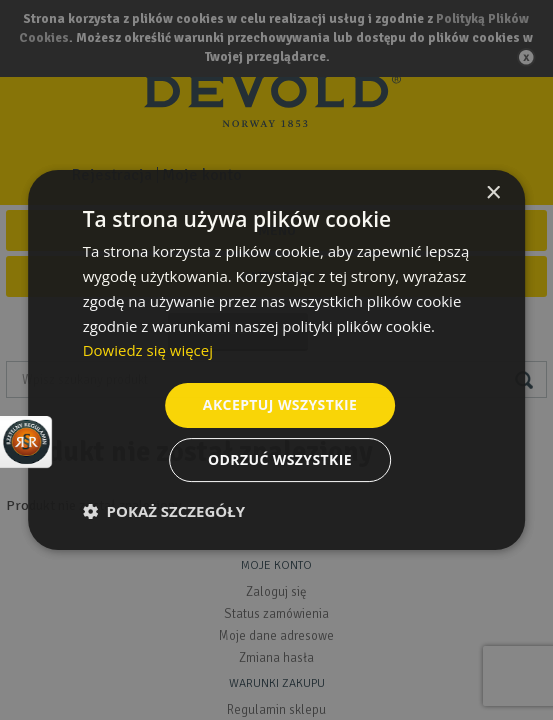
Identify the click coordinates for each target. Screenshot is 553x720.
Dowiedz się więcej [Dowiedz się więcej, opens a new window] (148, 350)
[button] (164, 511)
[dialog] (276, 360)
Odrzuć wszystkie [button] (280, 459)
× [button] (492, 193)
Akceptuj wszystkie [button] (280, 404)
